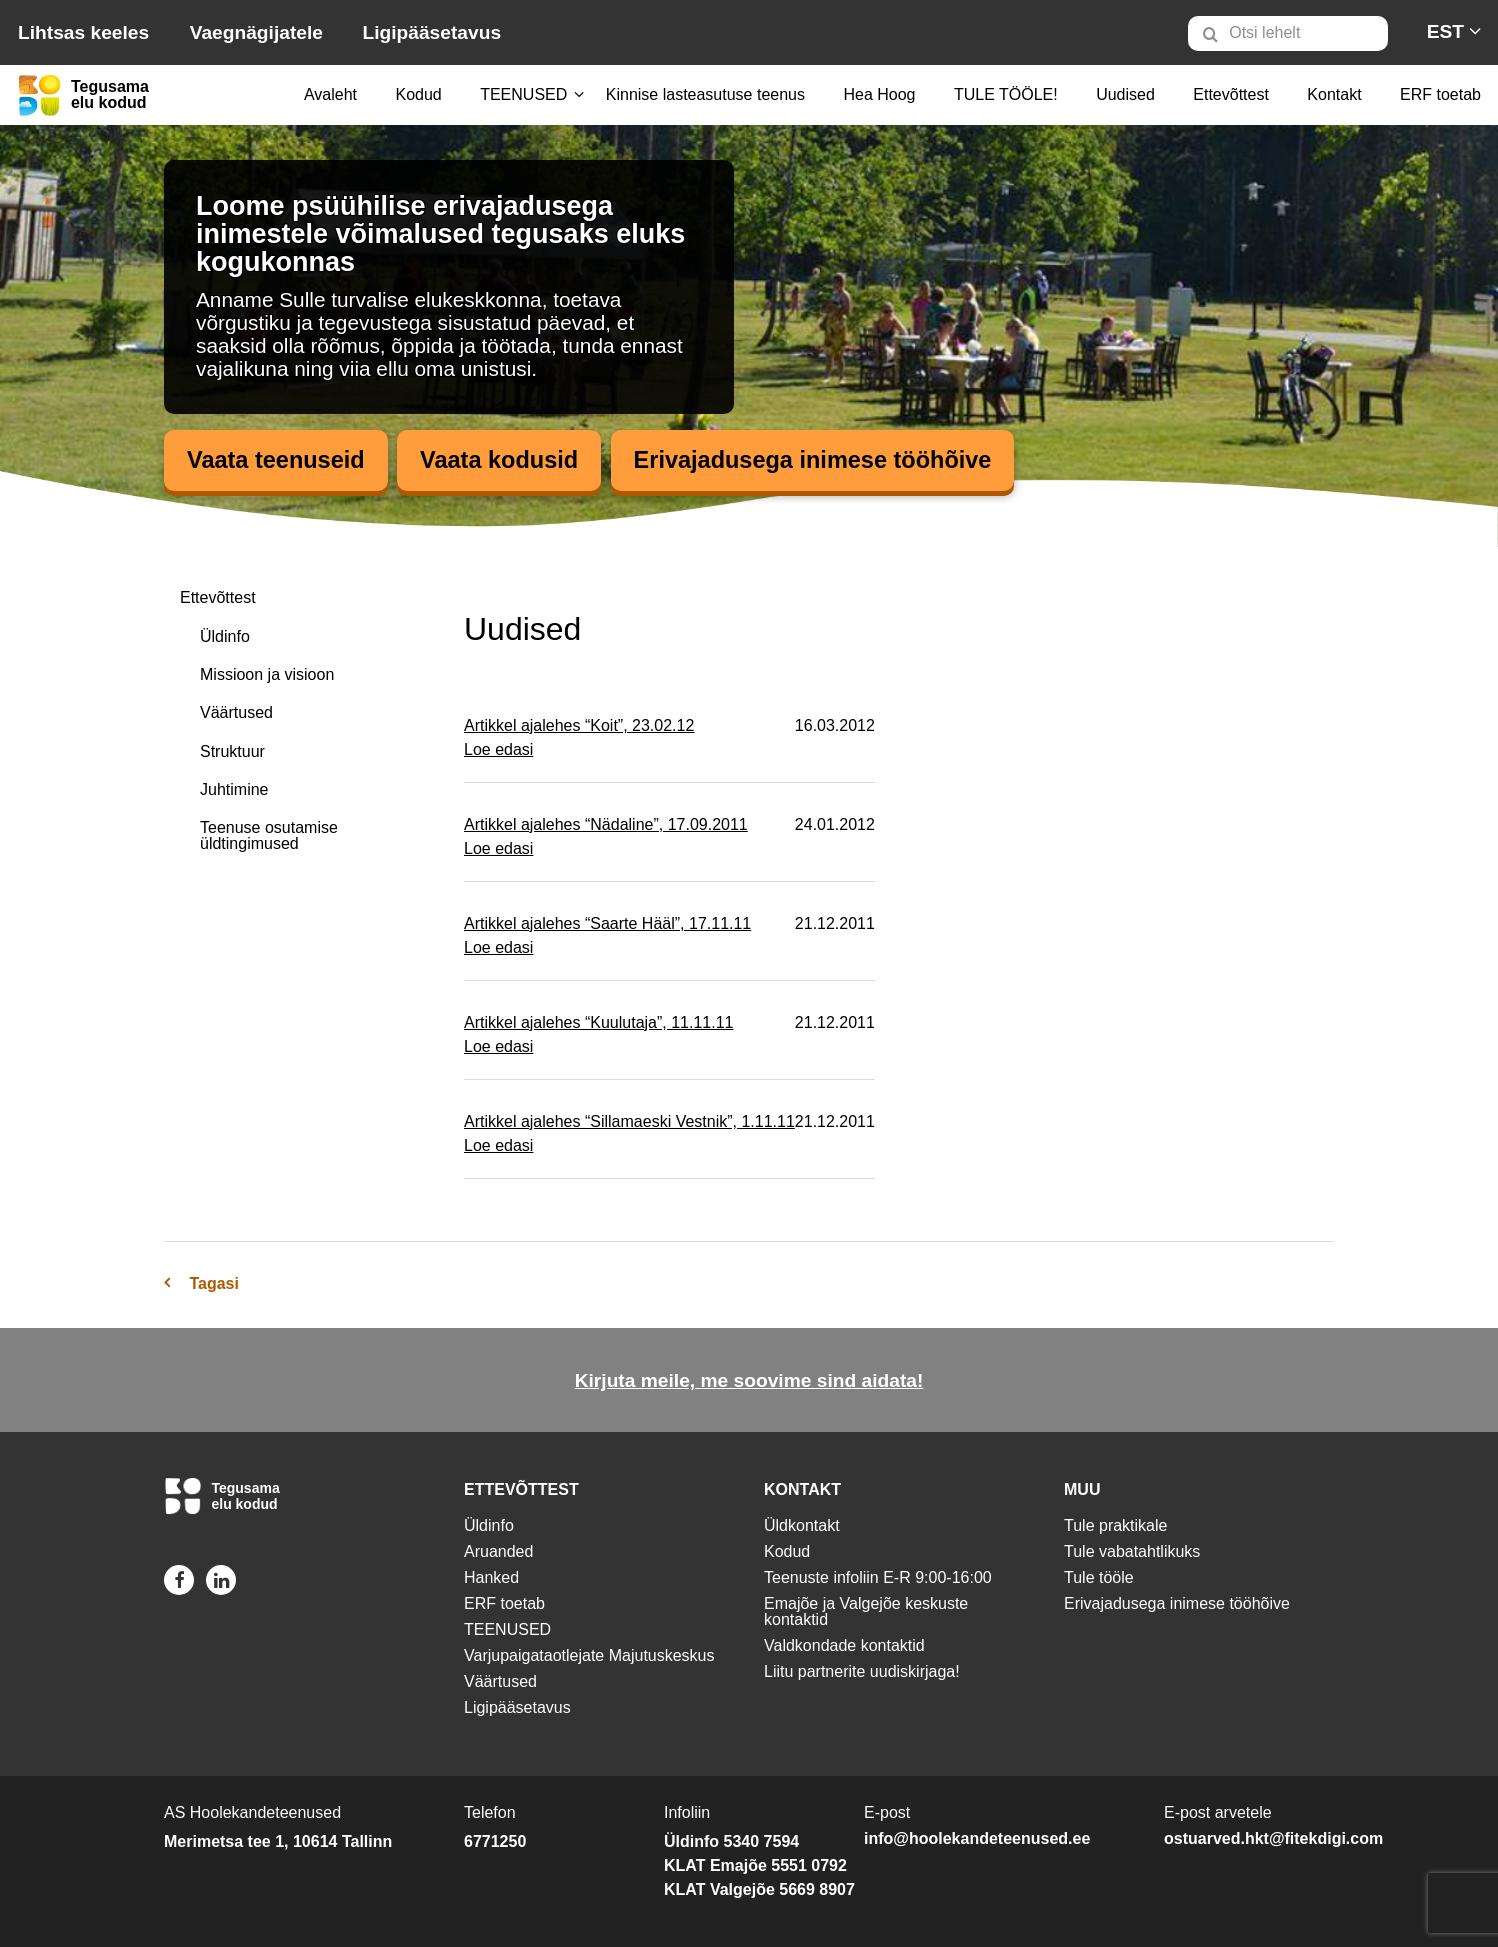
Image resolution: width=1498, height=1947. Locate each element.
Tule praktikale (1115, 1525)
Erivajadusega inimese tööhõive (823, 460)
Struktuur (232, 751)
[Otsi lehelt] (1288, 33)
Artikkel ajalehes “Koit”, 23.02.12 (579, 726)
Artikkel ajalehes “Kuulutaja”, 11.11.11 (599, 1023)
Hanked (491, 1577)
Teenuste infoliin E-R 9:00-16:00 (878, 1577)
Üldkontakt (802, 1525)
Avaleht (330, 94)
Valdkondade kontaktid (844, 1645)
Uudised (1125, 94)
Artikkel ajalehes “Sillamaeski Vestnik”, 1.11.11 (629, 1122)
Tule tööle (1099, 1577)
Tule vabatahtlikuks (1132, 1551)
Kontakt (1334, 94)
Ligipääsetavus (431, 32)
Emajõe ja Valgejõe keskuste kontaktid (866, 1611)
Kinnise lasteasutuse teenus (705, 94)
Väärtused (236, 713)
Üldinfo (225, 636)
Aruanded (498, 1551)
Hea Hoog (879, 94)
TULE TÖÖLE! (1006, 94)
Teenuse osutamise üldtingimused (269, 836)
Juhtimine (234, 790)
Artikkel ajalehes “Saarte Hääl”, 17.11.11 (607, 924)
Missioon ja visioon (267, 674)
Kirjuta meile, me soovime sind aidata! (749, 1381)
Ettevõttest (1231, 94)
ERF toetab (1440, 94)
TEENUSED (523, 94)
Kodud (418, 94)
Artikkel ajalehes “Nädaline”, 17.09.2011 (606, 825)
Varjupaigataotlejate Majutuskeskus (589, 1655)
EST (1445, 31)
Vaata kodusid (504, 460)
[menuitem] (1296, 33)
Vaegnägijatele (256, 32)
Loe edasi (498, 750)
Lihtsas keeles (83, 32)
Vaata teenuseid (277, 460)
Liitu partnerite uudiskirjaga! (862, 1671)
